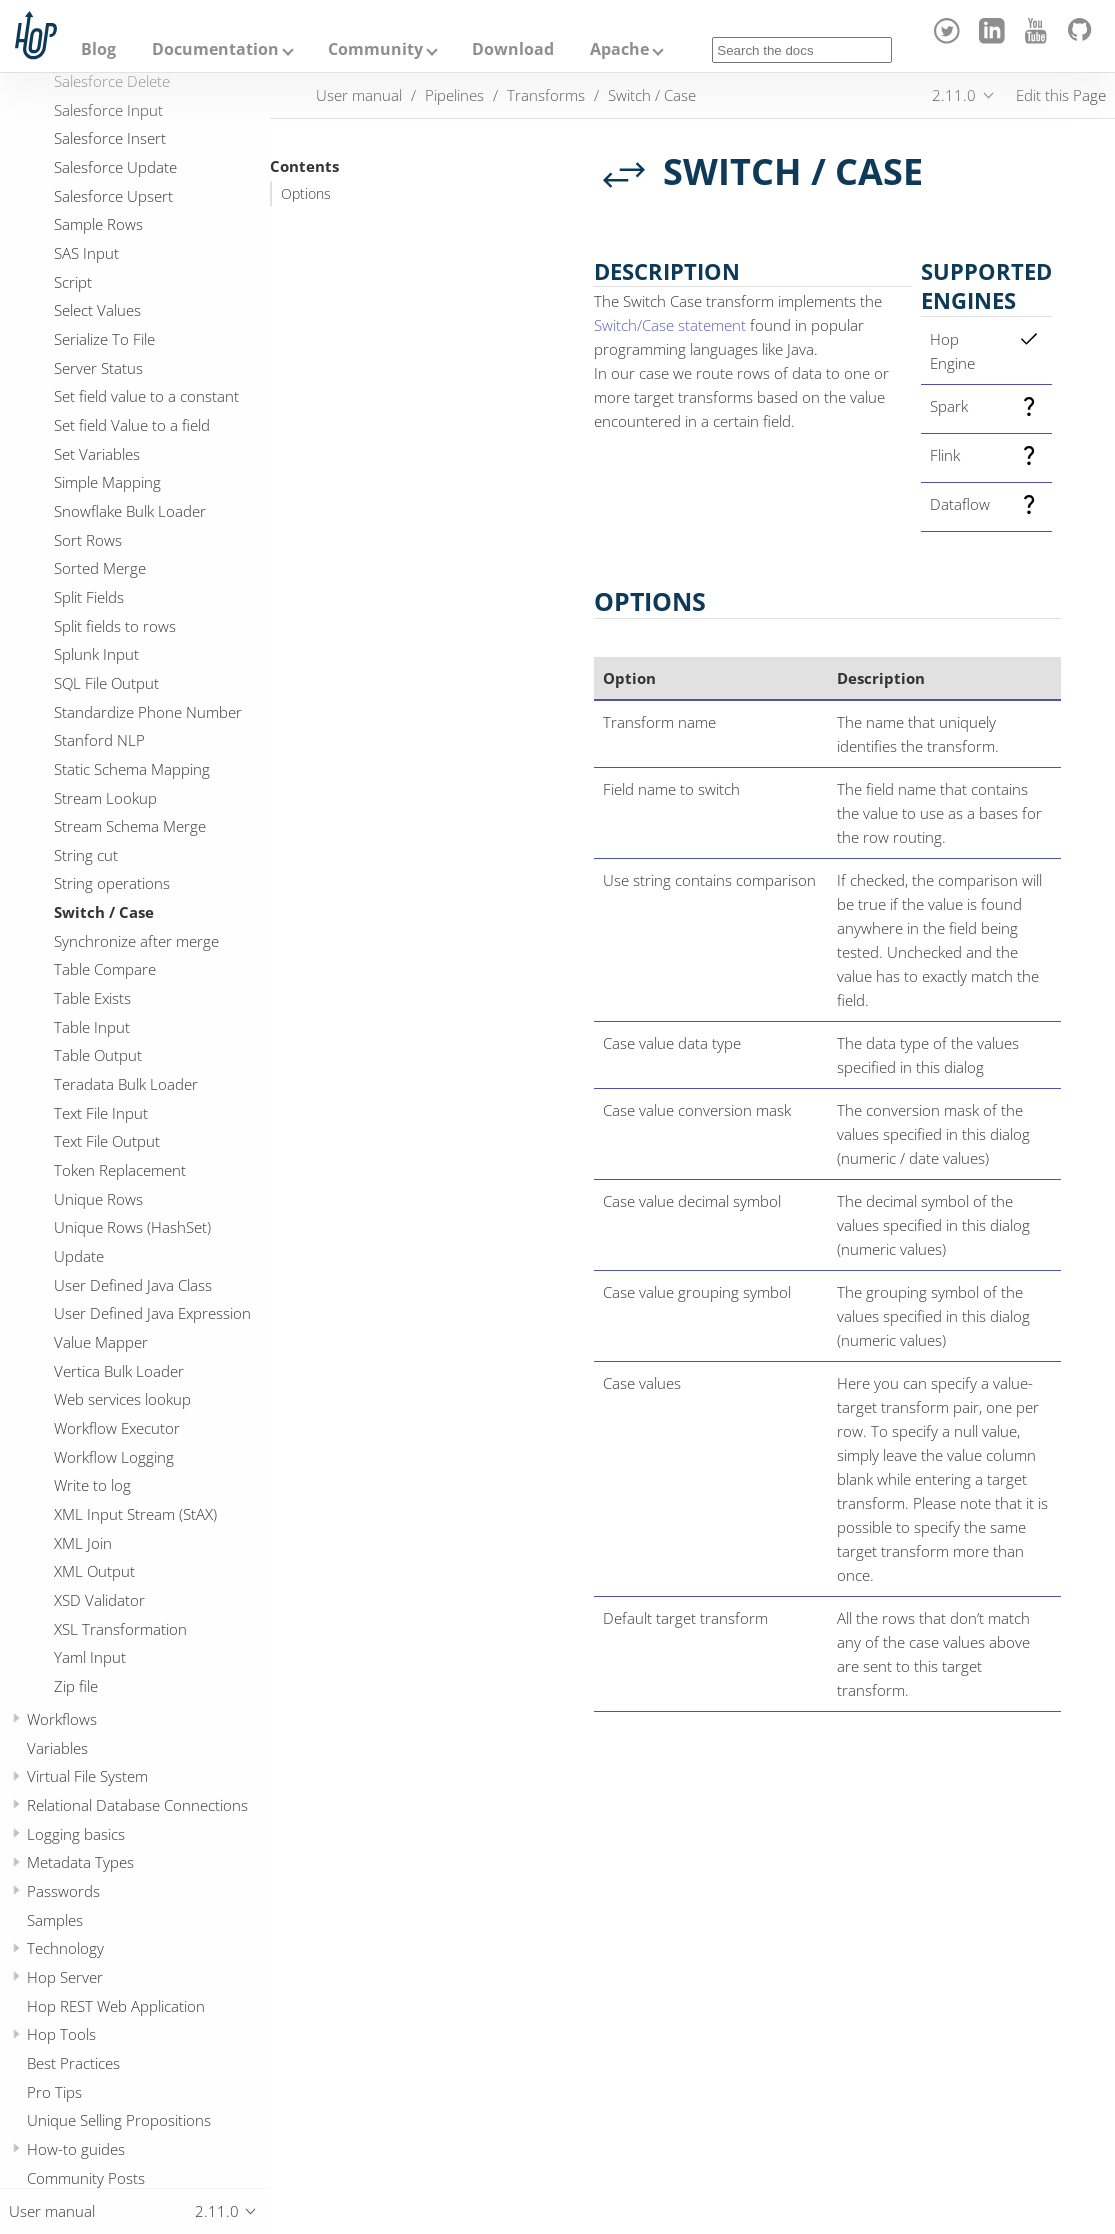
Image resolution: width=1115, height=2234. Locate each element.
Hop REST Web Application (116, 2006)
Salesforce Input (108, 110)
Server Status (98, 368)
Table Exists (92, 998)
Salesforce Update (115, 167)
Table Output (98, 1055)
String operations (112, 883)
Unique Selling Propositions (119, 2120)
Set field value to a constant (146, 396)
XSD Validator (99, 1600)
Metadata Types (80, 1862)
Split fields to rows (115, 626)
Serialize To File (104, 339)
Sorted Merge (100, 568)
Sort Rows (88, 540)
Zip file (76, 1686)
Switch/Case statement (670, 325)
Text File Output (107, 1141)
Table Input (92, 1027)
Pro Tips (54, 2092)
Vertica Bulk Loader (119, 1371)
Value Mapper (101, 1342)
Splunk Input (96, 654)
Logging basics (76, 1834)
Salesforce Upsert (113, 196)
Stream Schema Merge (130, 826)
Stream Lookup (105, 798)
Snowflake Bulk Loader (130, 511)
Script (73, 282)
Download (513, 49)
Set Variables (97, 454)
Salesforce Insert (110, 138)
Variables (57, 1748)
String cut (86, 855)
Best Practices (73, 2063)
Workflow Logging (114, 1457)
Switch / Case (104, 912)
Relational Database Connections (137, 1805)
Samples (55, 1920)
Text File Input (101, 1113)
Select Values (97, 310)
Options (306, 194)
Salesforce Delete (112, 81)
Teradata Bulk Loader (126, 1084)
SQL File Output (106, 683)
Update (79, 1256)
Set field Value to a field (132, 425)
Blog (98, 49)
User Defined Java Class (133, 1285)
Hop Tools (61, 2034)
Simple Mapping (107, 482)
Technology (65, 1948)
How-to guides (76, 2149)
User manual (359, 95)
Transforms (546, 95)
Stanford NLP (99, 740)
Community (375, 49)
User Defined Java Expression (152, 1313)
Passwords (63, 1891)
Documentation (215, 49)
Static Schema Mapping (132, 769)
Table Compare (105, 969)
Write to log (92, 1485)
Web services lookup (122, 1399)
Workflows (62, 1719)
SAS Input (86, 253)
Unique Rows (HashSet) (132, 1227)
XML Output (94, 1571)
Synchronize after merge (136, 941)
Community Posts (86, 2178)
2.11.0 (954, 95)
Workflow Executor (117, 1428)
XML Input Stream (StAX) (135, 1514)
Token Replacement (120, 1170)
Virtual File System (87, 1776)
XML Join (83, 1543)
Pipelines (454, 95)
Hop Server (65, 1977)
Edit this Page (1061, 95)
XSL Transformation (120, 1629)
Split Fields (89, 597)
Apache (619, 49)
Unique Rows (98, 1199)
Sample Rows (98, 224)
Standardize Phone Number (148, 712)
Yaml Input (90, 1657)
